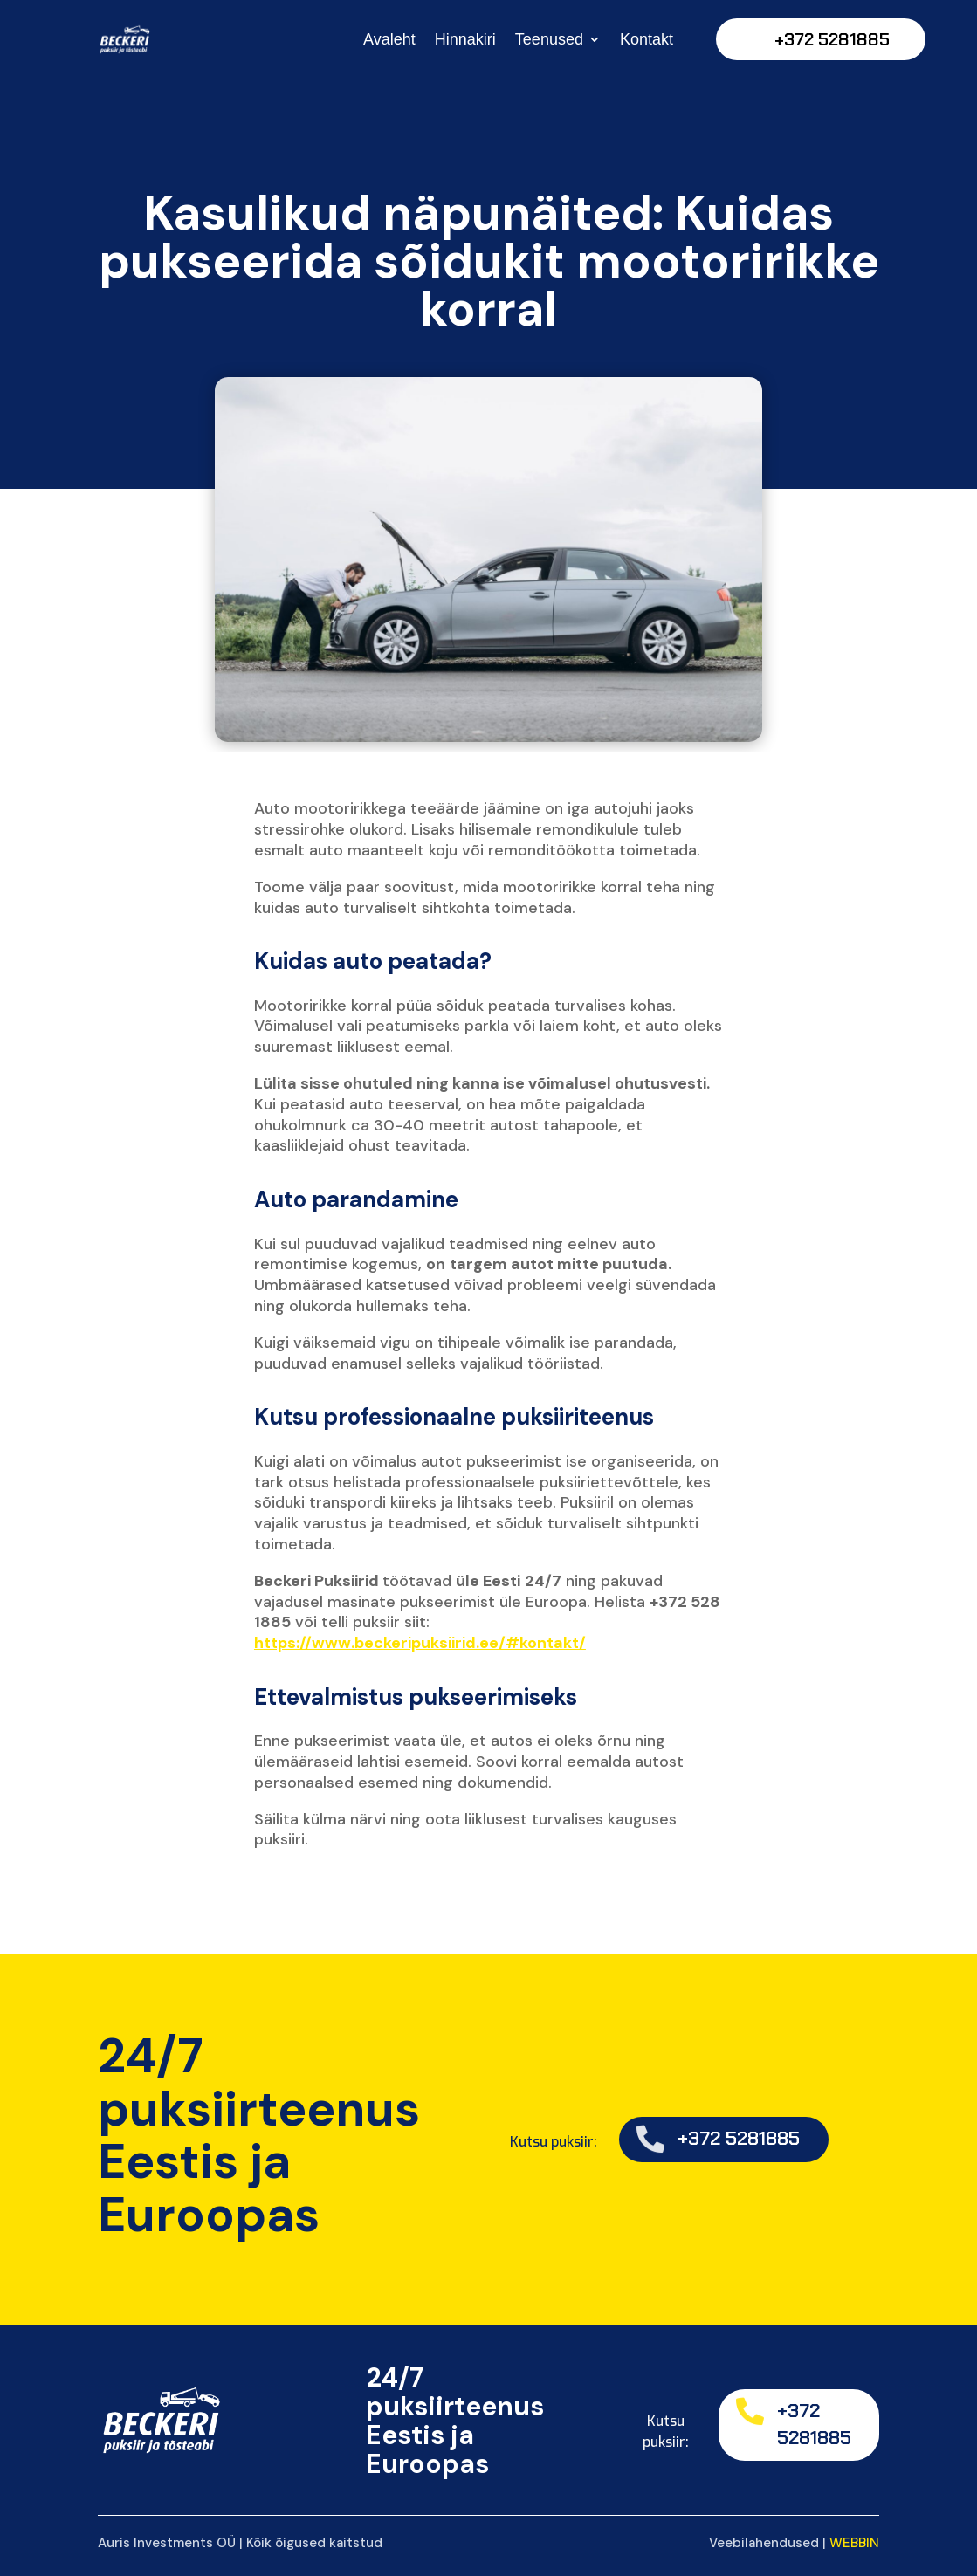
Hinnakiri (465, 39)
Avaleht (389, 39)
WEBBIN (854, 2543)
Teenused (549, 39)
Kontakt (646, 39)
